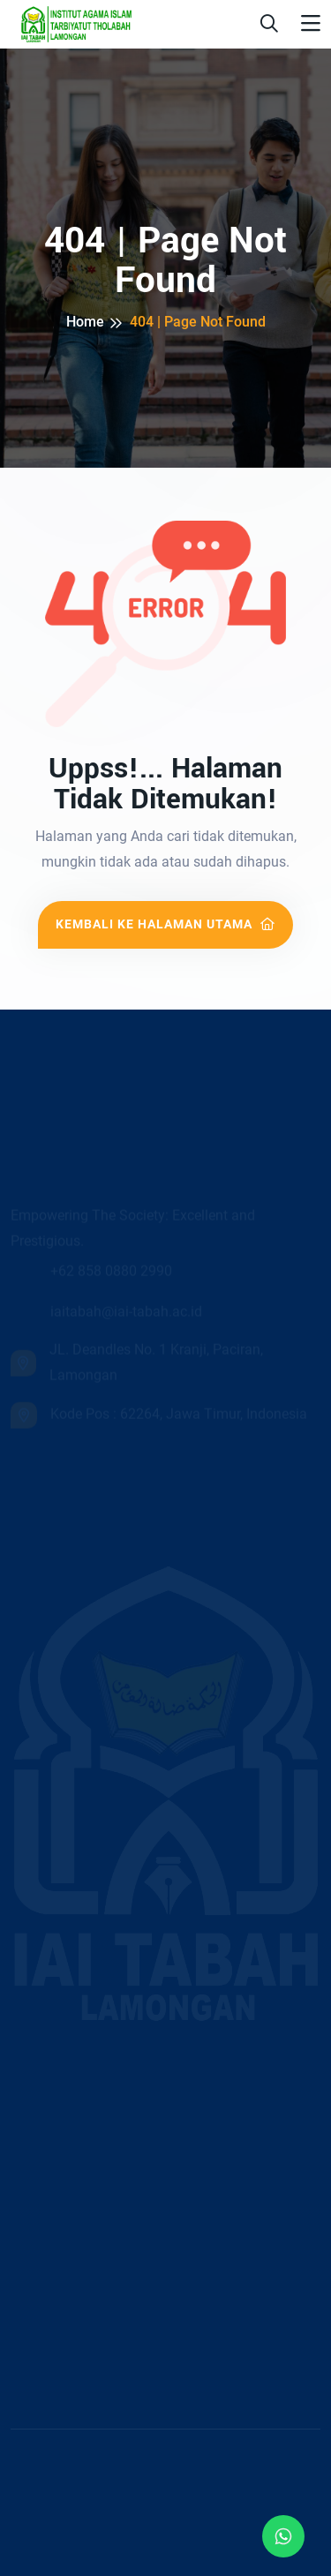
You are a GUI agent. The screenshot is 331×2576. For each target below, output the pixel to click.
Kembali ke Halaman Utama (165, 924)
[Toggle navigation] (310, 24)
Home (85, 321)
